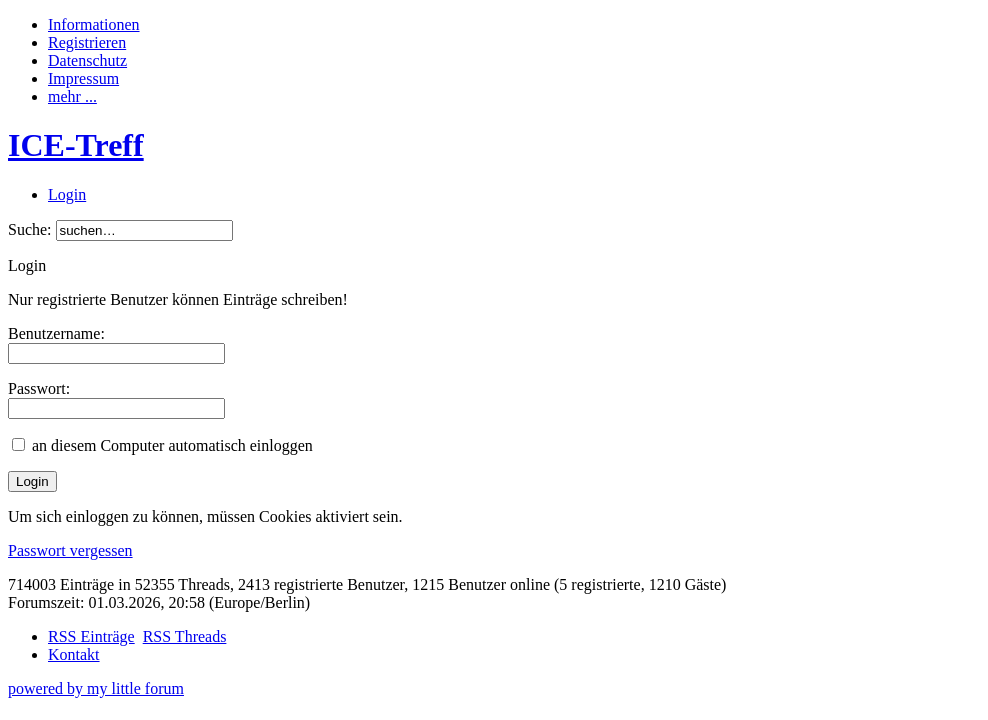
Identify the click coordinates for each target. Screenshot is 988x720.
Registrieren (87, 42)
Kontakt (74, 654)
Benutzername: (56, 333)
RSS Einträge (91, 636)
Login (67, 194)
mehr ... (72, 96)
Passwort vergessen (70, 550)
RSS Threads (185, 636)
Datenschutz (87, 60)
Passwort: (39, 388)
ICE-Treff (76, 145)
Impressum (83, 78)
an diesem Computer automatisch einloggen (172, 445)
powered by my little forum (96, 688)
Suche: (30, 229)
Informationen (94, 24)
